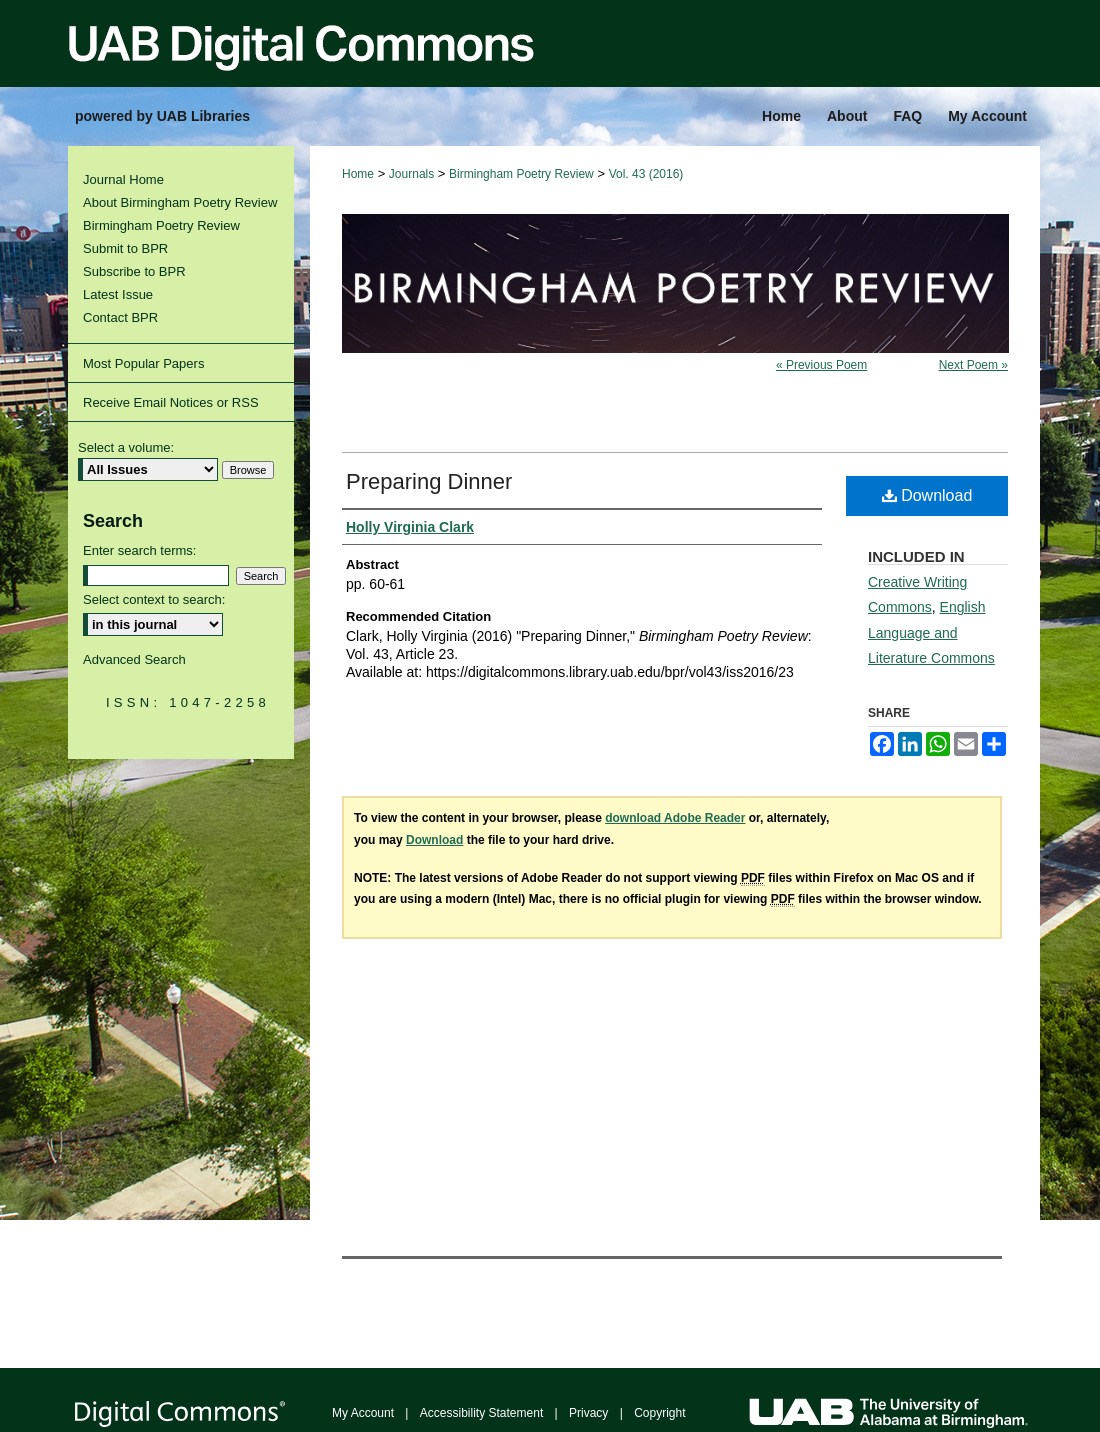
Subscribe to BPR (134, 271)
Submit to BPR (125, 248)
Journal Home (123, 179)
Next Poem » (973, 365)
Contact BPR (120, 317)
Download (927, 495)
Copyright (659, 1413)
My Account (363, 1413)
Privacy (588, 1413)
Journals (411, 174)
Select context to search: (154, 599)
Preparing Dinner (429, 481)
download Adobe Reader (675, 818)
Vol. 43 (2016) (646, 174)
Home (358, 174)
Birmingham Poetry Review (521, 174)
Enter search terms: (139, 550)
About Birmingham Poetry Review (180, 202)
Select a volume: (126, 447)
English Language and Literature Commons (931, 632)
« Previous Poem (821, 365)
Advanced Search (134, 659)
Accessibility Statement (481, 1413)
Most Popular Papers (143, 363)
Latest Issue (118, 294)
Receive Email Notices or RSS (171, 402)
